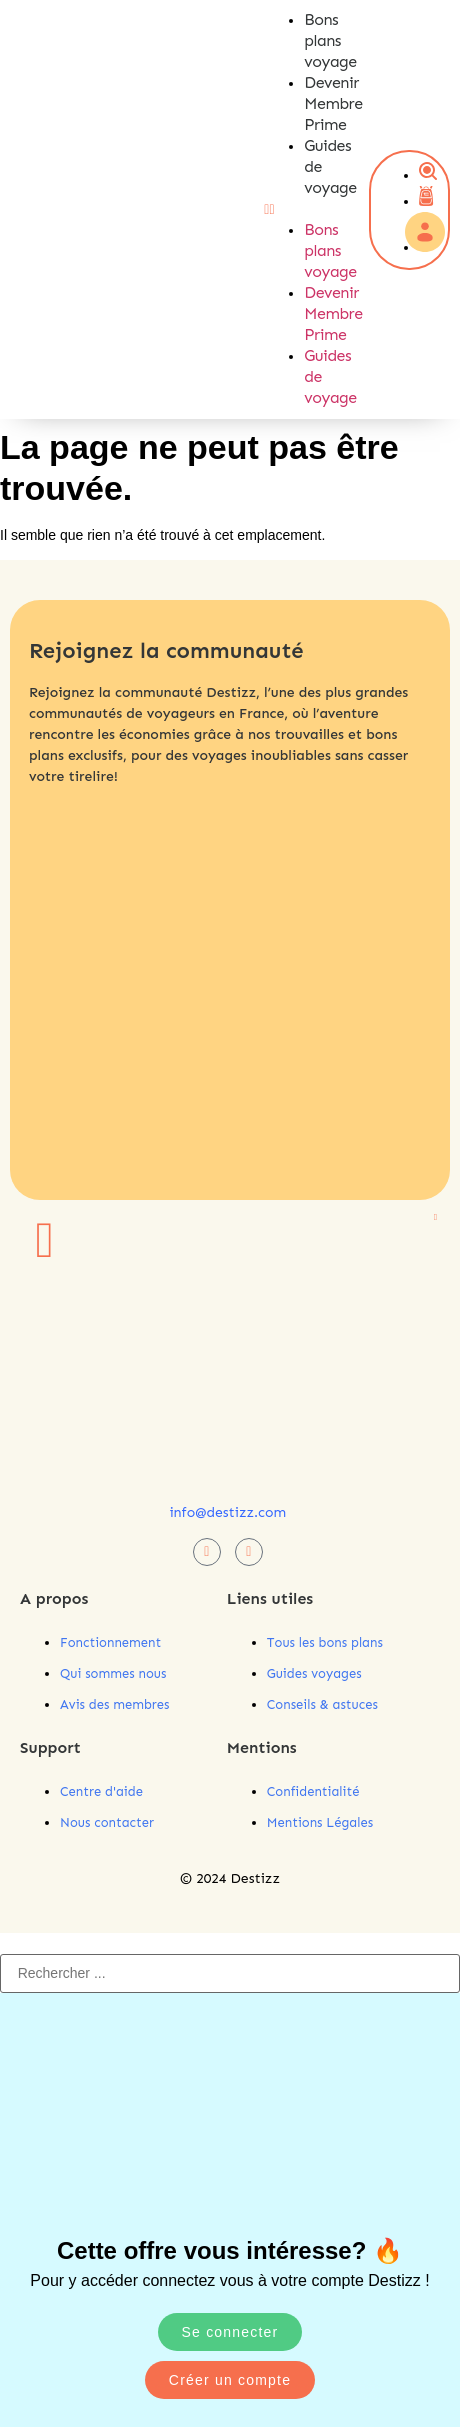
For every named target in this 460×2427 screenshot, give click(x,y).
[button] (288, 209)
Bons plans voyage (330, 40)
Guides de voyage (330, 376)
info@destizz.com (227, 1512)
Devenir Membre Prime (333, 103)
